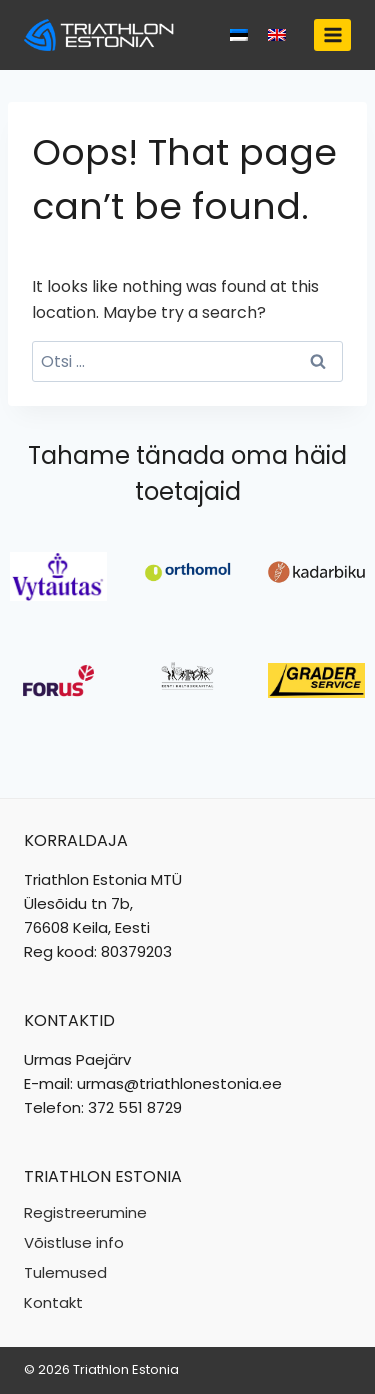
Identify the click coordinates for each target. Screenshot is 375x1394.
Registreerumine (85, 1212)
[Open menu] (332, 34)
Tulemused (65, 1272)
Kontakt (53, 1302)
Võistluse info (74, 1242)
